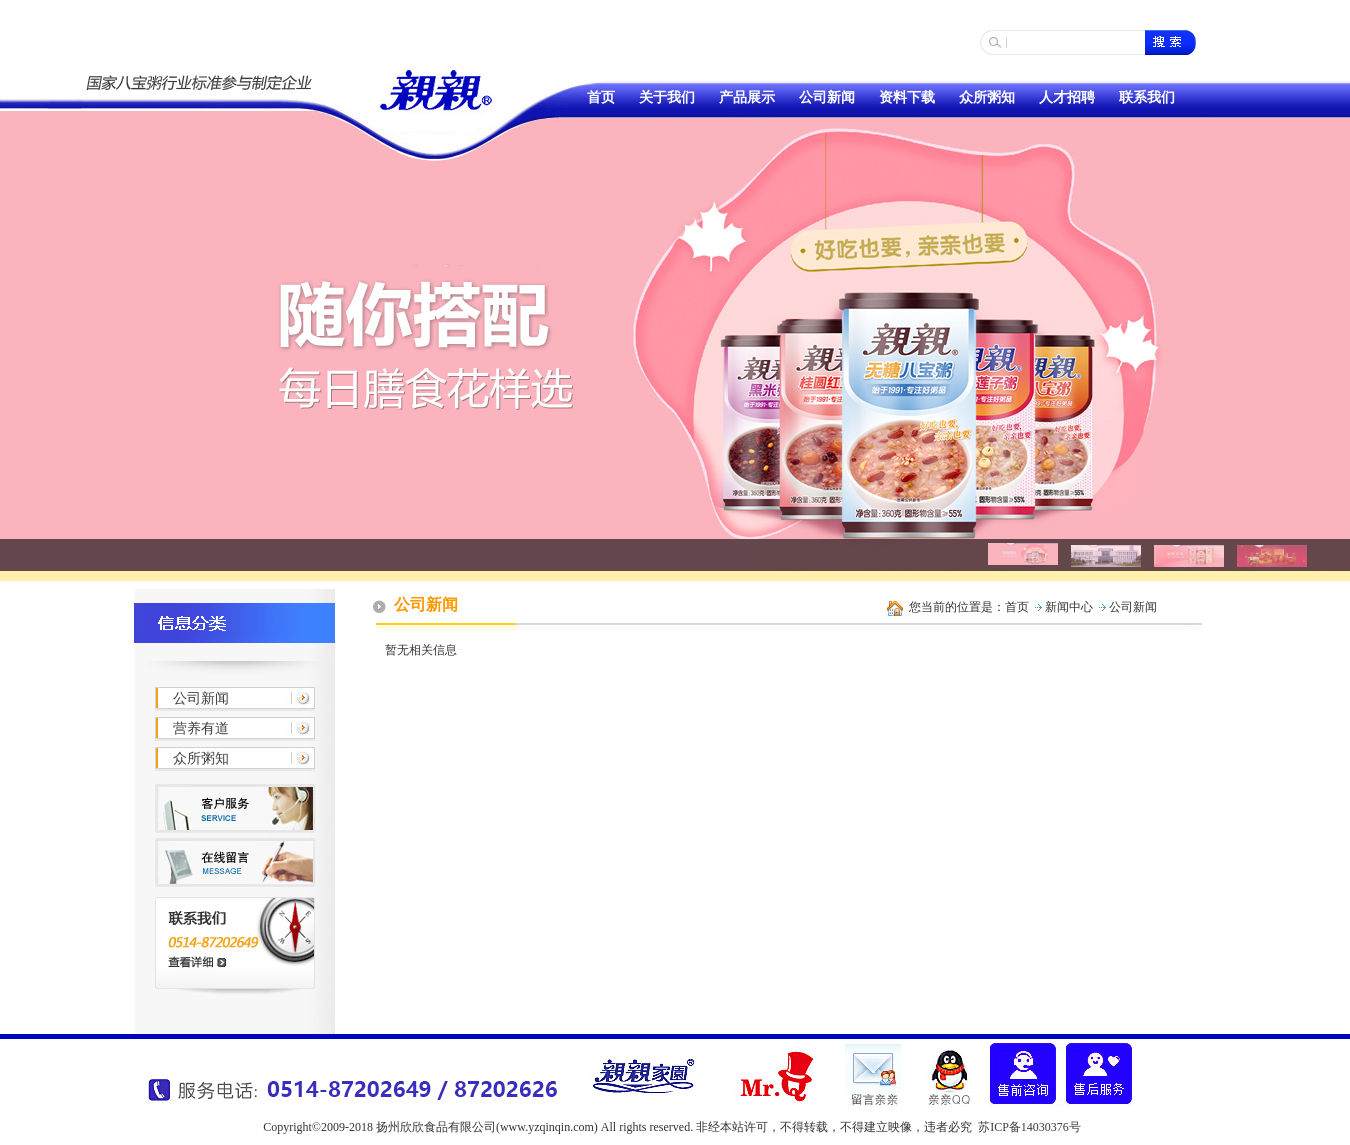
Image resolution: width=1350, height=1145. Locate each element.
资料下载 (907, 97)
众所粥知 (987, 97)
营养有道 (201, 728)
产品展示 (747, 97)
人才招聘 (1067, 97)
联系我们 (1147, 97)
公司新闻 (827, 97)
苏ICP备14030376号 (1029, 1127)
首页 (601, 97)
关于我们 (667, 97)
